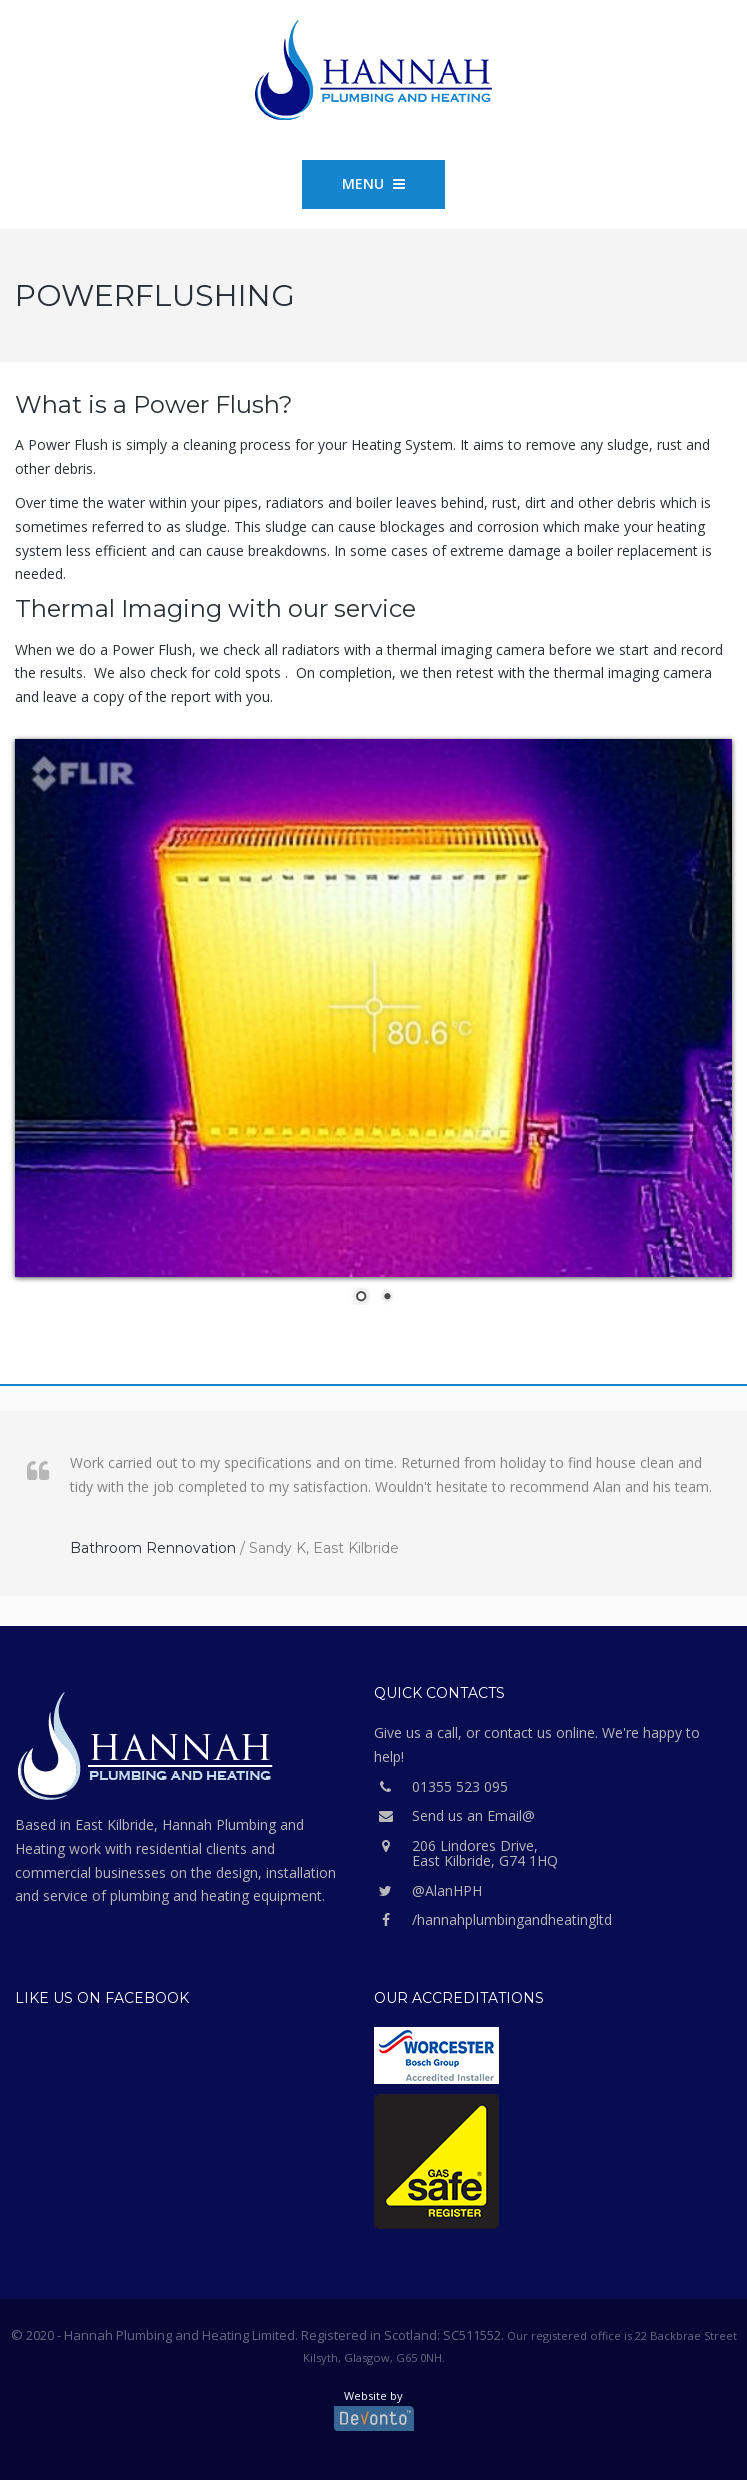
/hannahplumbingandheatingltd (493, 1919)
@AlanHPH (428, 1890)
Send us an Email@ (454, 1815)
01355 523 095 (441, 1786)
